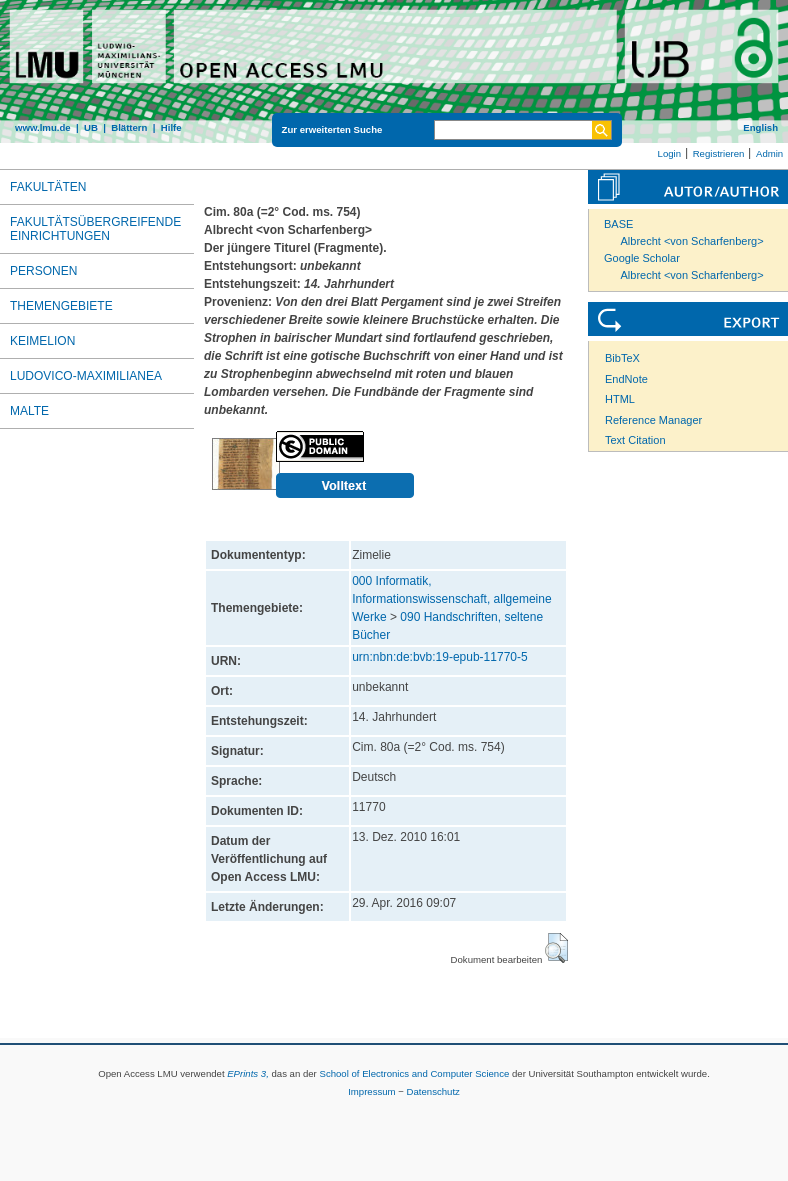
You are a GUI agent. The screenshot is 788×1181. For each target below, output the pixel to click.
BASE (618, 224)
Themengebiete (61, 306)
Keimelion (42, 341)
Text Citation (635, 440)
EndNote (626, 379)
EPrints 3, (248, 1073)
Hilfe (171, 127)
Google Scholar (642, 258)
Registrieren (719, 153)
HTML (620, 399)
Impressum (371, 1091)
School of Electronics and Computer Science (414, 1073)
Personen (43, 271)
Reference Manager (653, 420)
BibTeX (622, 358)
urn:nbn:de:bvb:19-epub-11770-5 (439, 657)
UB (91, 127)
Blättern (129, 127)
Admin (769, 153)
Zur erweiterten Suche (332, 129)
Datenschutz (433, 1091)
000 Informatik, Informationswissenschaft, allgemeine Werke (451, 599)
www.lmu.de (43, 127)
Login (669, 153)
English (760, 127)
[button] (556, 948)
